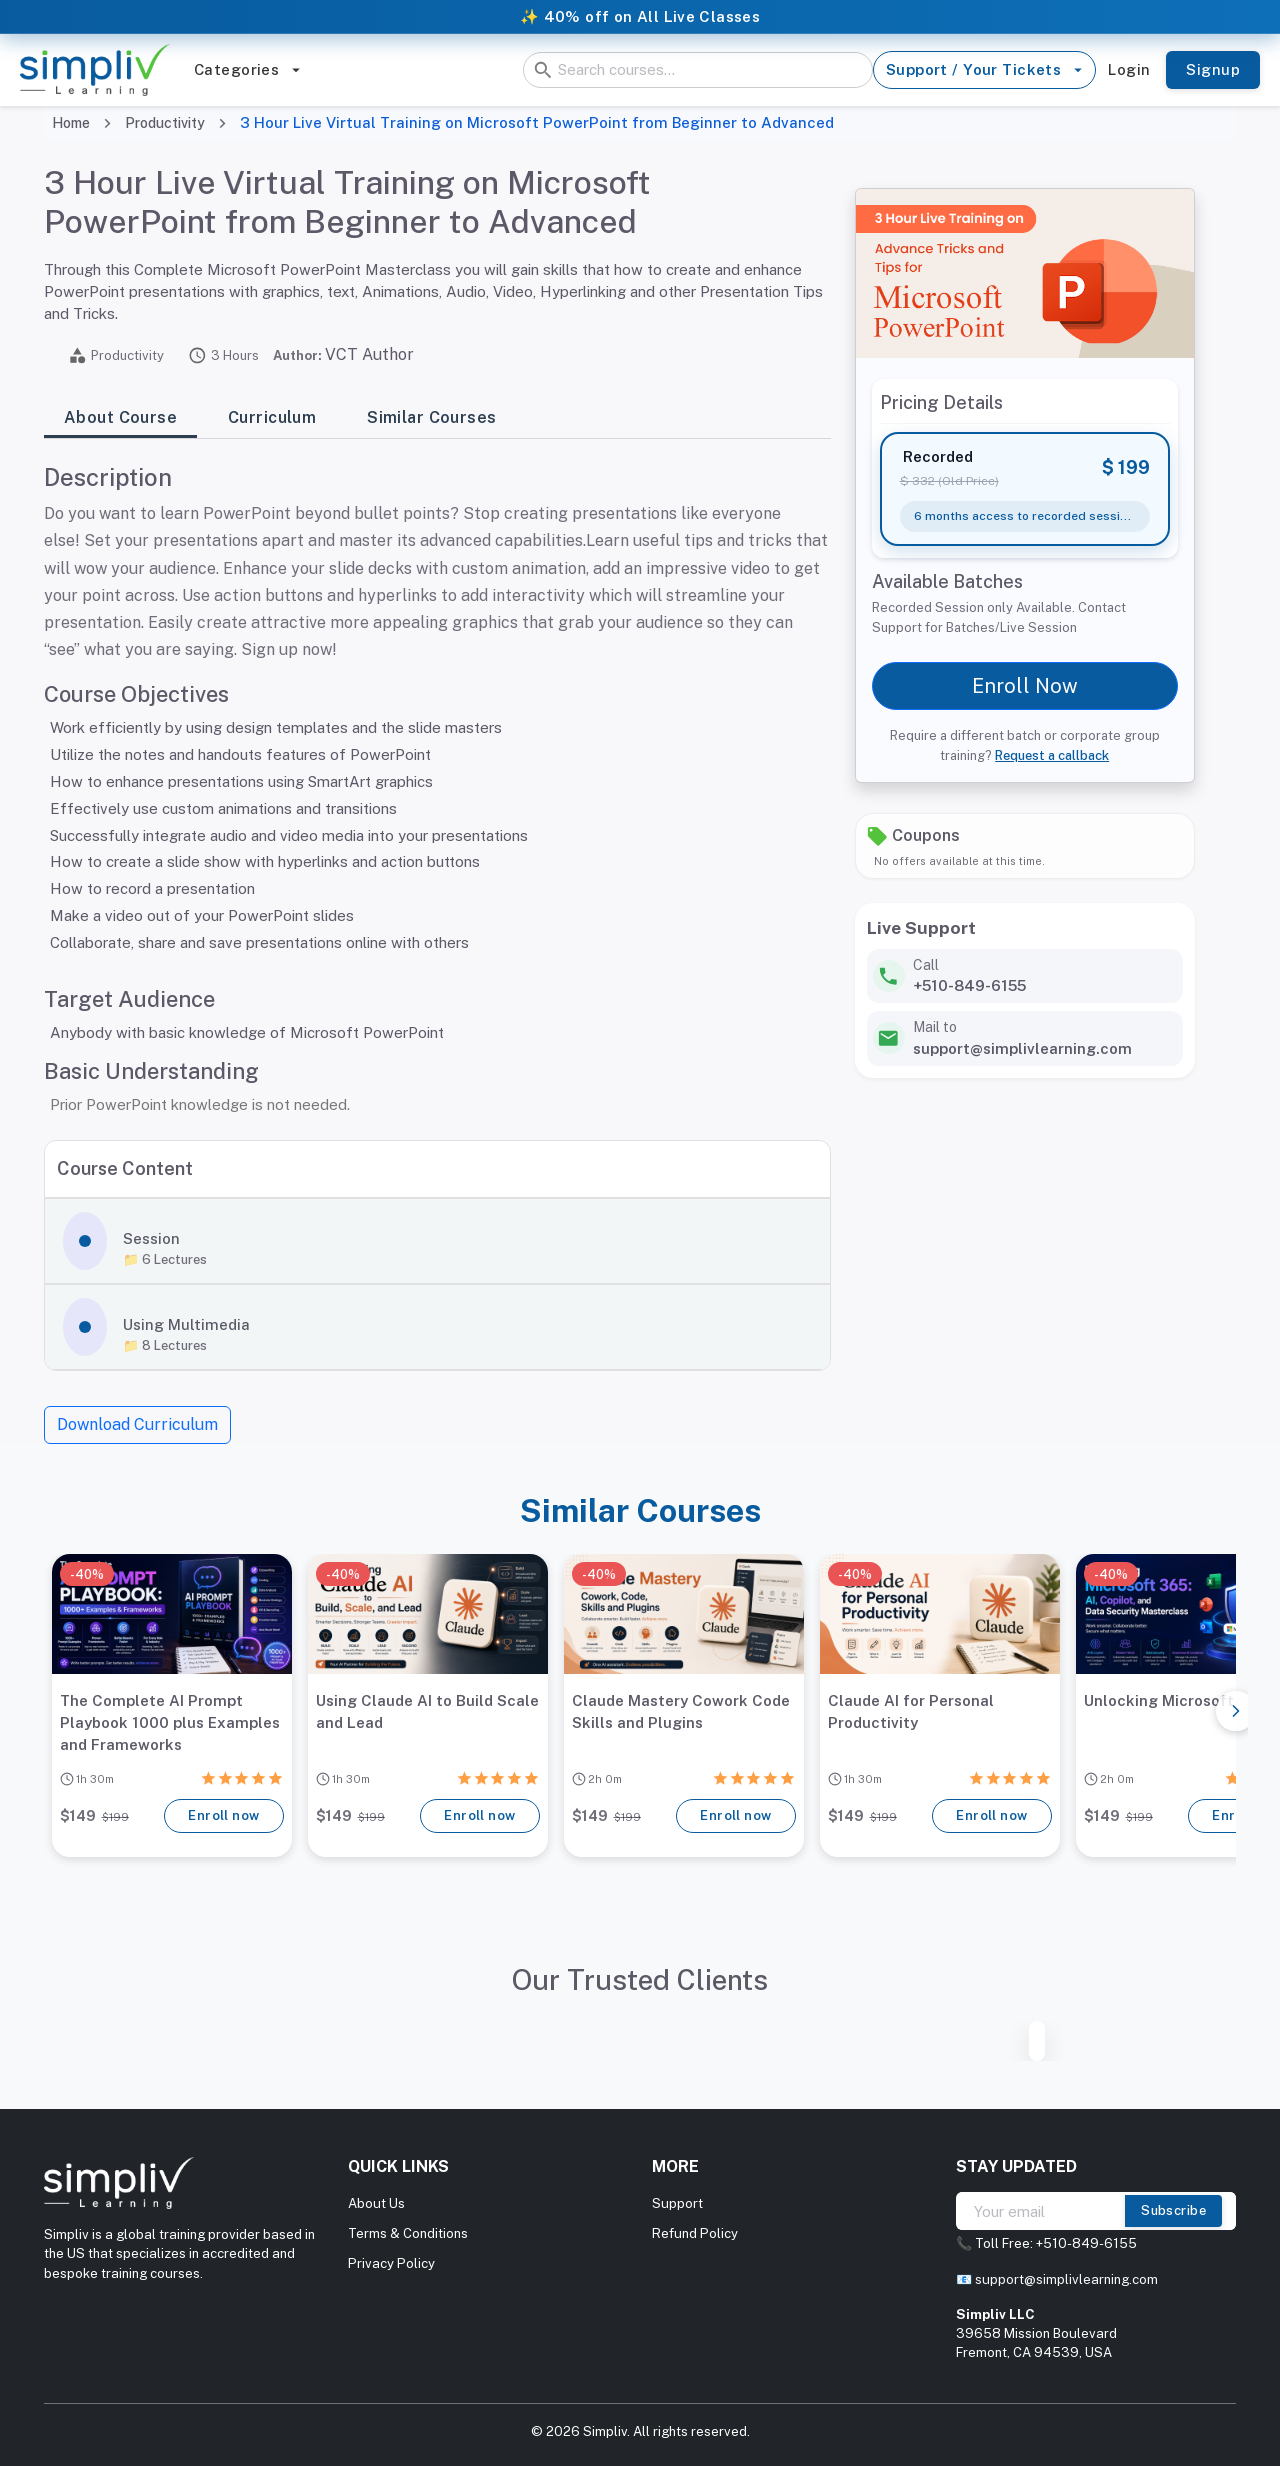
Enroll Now (1025, 686)
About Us (376, 2203)
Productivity (165, 123)
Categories (247, 70)
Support (677, 2203)
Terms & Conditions (408, 2233)
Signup (1213, 70)
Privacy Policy (391, 2263)
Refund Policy (695, 2233)
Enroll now (224, 1816)
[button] (437, 1241)
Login (1129, 70)
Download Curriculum (137, 1424)
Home (71, 123)
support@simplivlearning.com (1066, 2279)
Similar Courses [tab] (431, 417)
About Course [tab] (120, 417)
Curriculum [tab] (272, 417)
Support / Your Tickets (984, 70)
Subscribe (1173, 2211)
